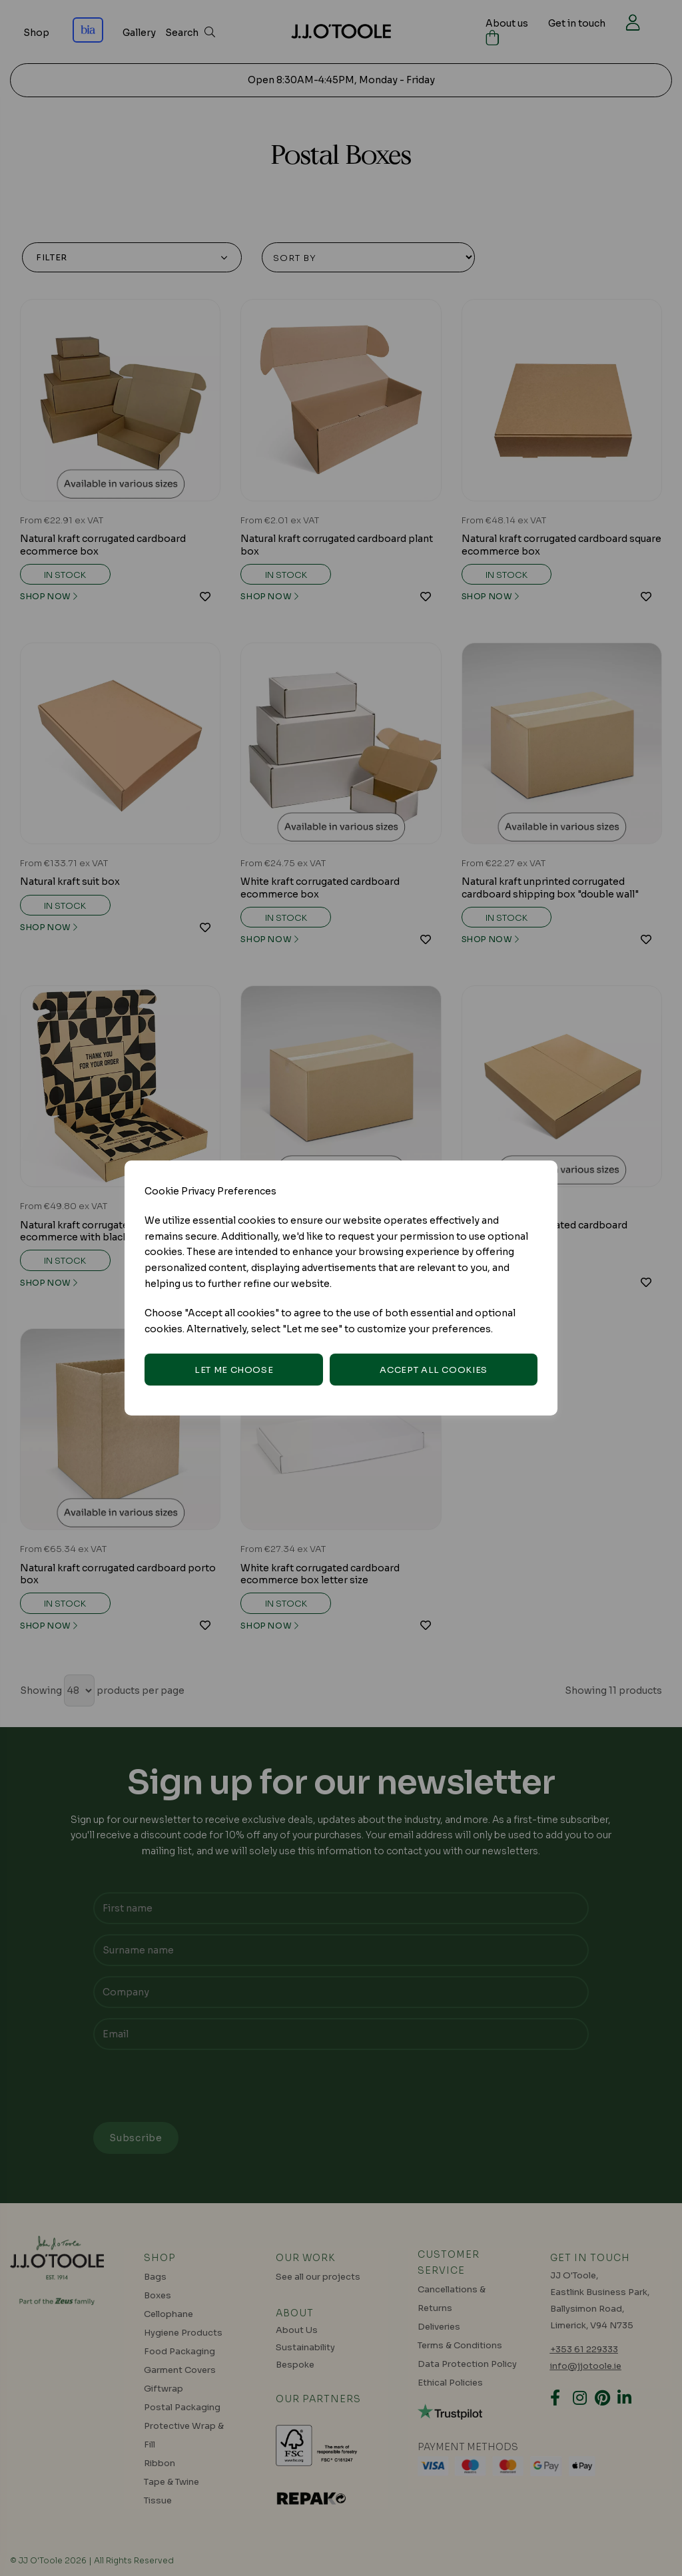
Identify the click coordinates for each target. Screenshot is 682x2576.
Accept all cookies (434, 1370)
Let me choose (233, 1370)
